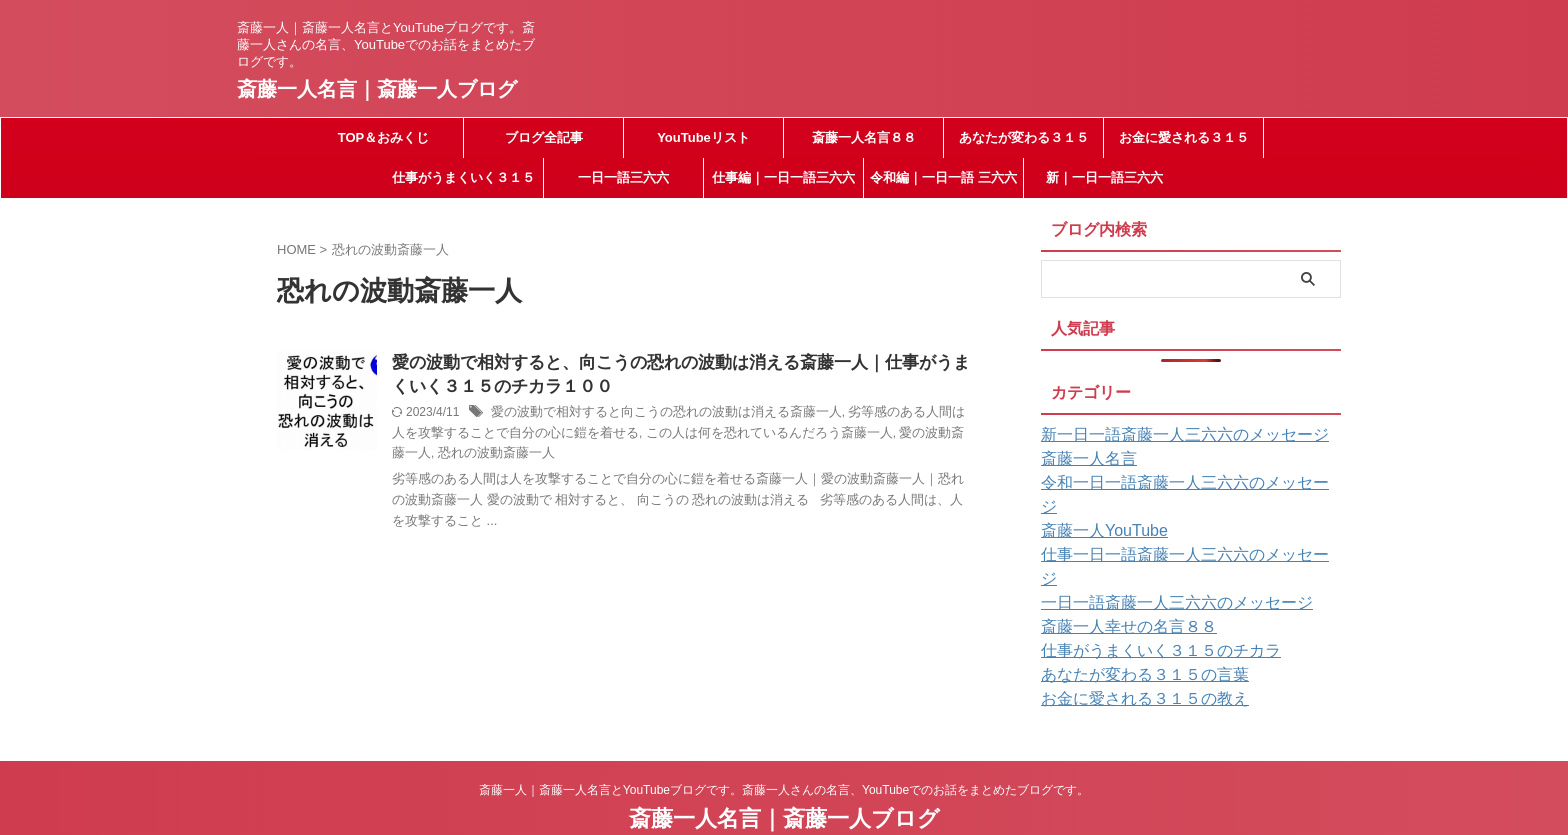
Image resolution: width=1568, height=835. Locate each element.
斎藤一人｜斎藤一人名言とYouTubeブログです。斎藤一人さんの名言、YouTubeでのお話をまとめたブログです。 (784, 742)
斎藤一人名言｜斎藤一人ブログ (377, 89)
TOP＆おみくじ (384, 137)
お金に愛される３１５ (1184, 137)
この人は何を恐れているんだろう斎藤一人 (705, 436)
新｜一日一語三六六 (1104, 177)
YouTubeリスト (703, 137)
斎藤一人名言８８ (864, 137)
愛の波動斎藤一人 (873, 436)
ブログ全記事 (544, 137)
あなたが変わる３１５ (1024, 137)
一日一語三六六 (623, 177)
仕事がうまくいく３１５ (463, 177)
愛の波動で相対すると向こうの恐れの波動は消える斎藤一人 (653, 416)
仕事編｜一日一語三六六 (783, 177)
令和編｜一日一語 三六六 (943, 177)
